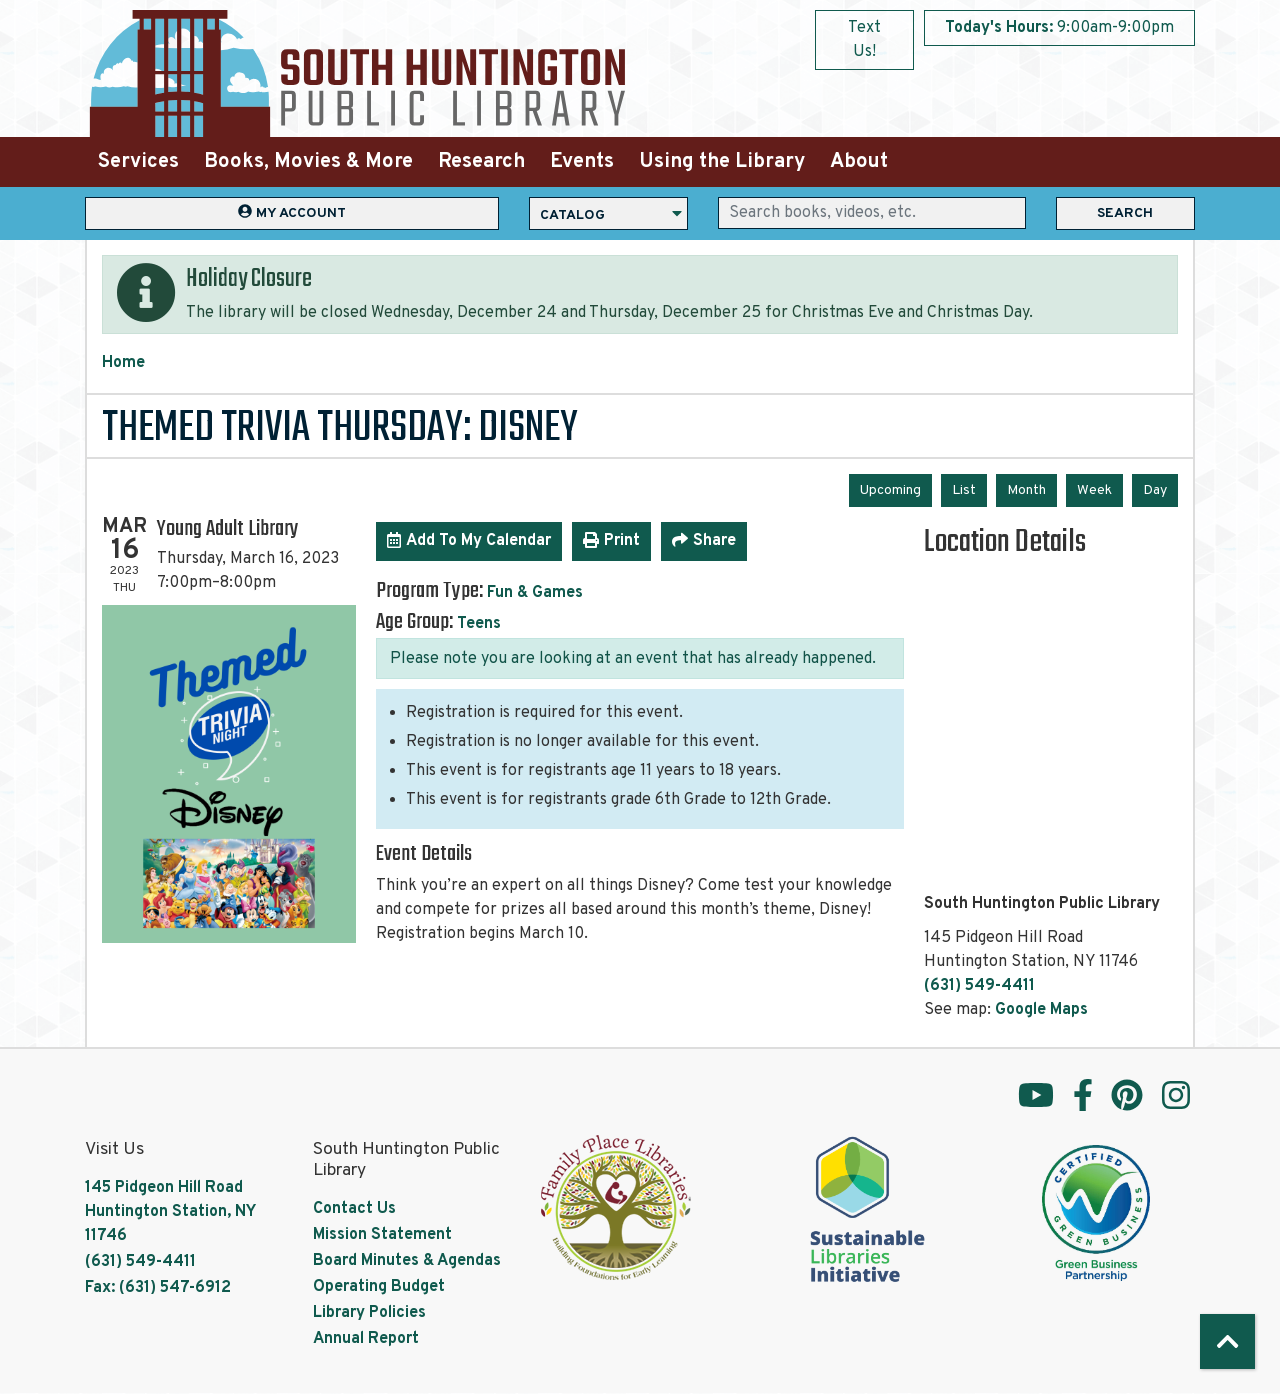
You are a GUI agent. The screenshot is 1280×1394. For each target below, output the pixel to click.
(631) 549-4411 (979, 986)
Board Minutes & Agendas (407, 1261)
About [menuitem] (859, 162)
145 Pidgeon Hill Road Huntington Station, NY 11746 (170, 1212)
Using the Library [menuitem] (722, 162)
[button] (1059, 28)
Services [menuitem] (138, 162)
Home (123, 363)
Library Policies (369, 1313)
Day (1155, 490)
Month (1026, 490)
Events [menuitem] (582, 162)
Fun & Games (535, 593)
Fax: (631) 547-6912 (158, 1288)
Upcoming (890, 490)
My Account (292, 212)
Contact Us (354, 1209)
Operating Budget (379, 1287)
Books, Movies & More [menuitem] (308, 162)
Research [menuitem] (481, 162)
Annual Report (366, 1339)
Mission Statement (382, 1235)
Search (1125, 213)
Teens (479, 624)
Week (1094, 490)
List (964, 490)
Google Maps (1041, 1010)
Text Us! (864, 40)
